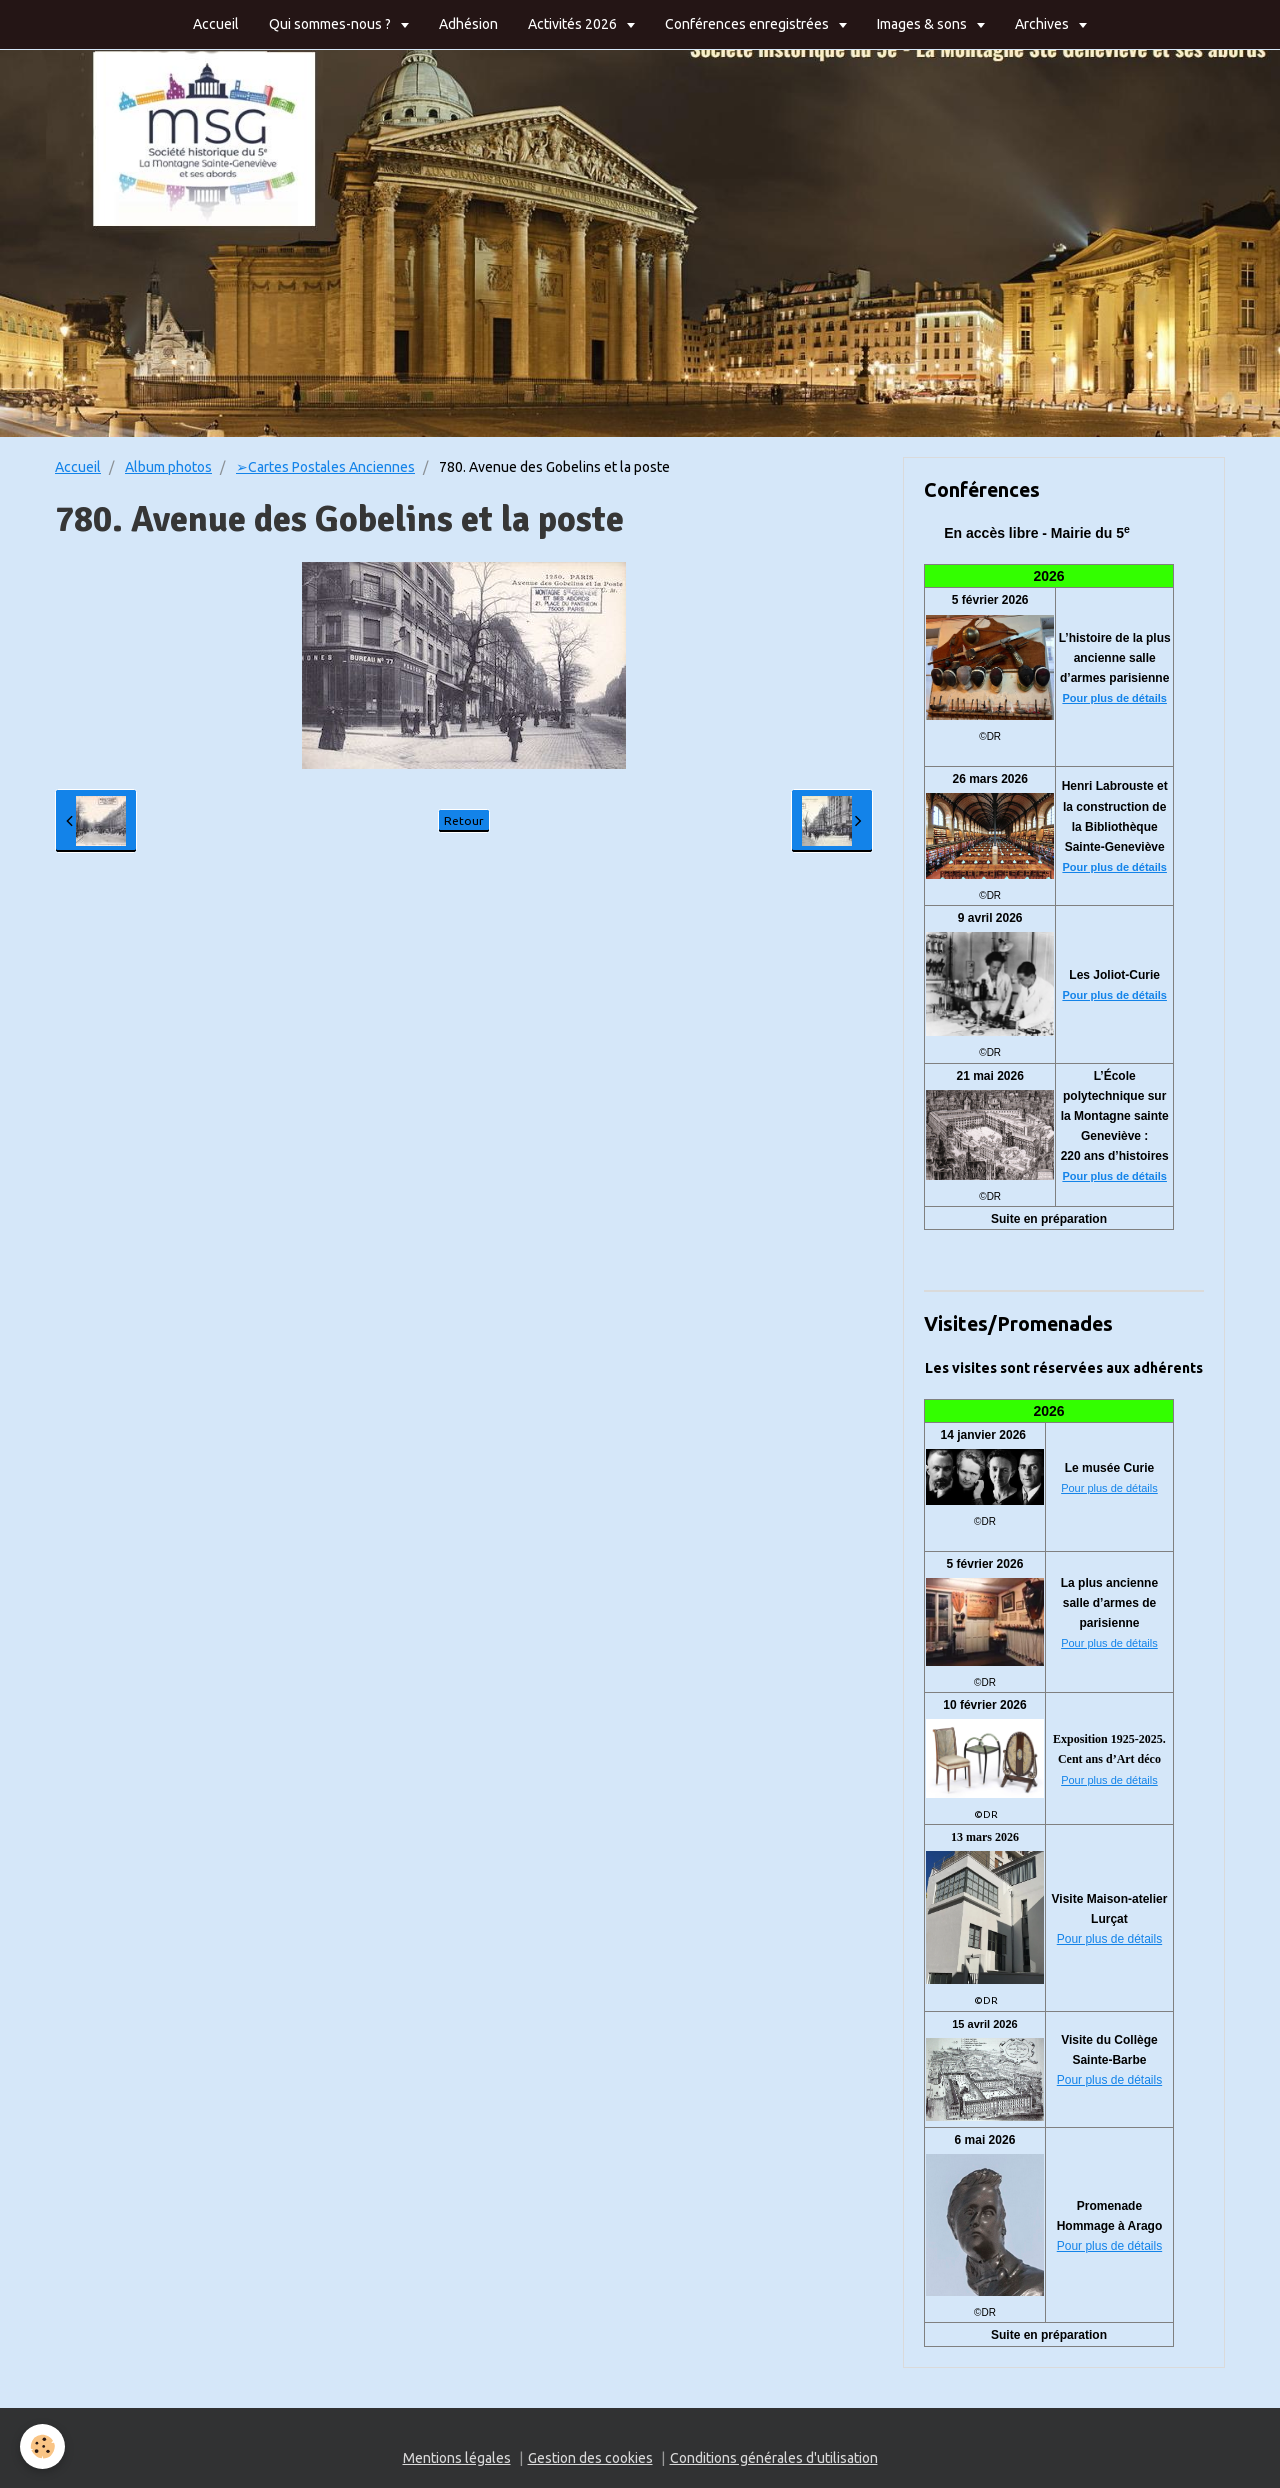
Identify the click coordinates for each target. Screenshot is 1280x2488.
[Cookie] (42, 2446)
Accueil (216, 24)
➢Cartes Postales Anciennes (325, 467)
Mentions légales (457, 2458)
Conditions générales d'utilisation (774, 2458)
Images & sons (923, 24)
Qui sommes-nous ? (331, 24)
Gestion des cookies (590, 2458)
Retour (464, 820)
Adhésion (468, 24)
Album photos (168, 467)
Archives (1043, 24)
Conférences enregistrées (748, 24)
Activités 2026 (574, 24)
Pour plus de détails (1114, 698)
